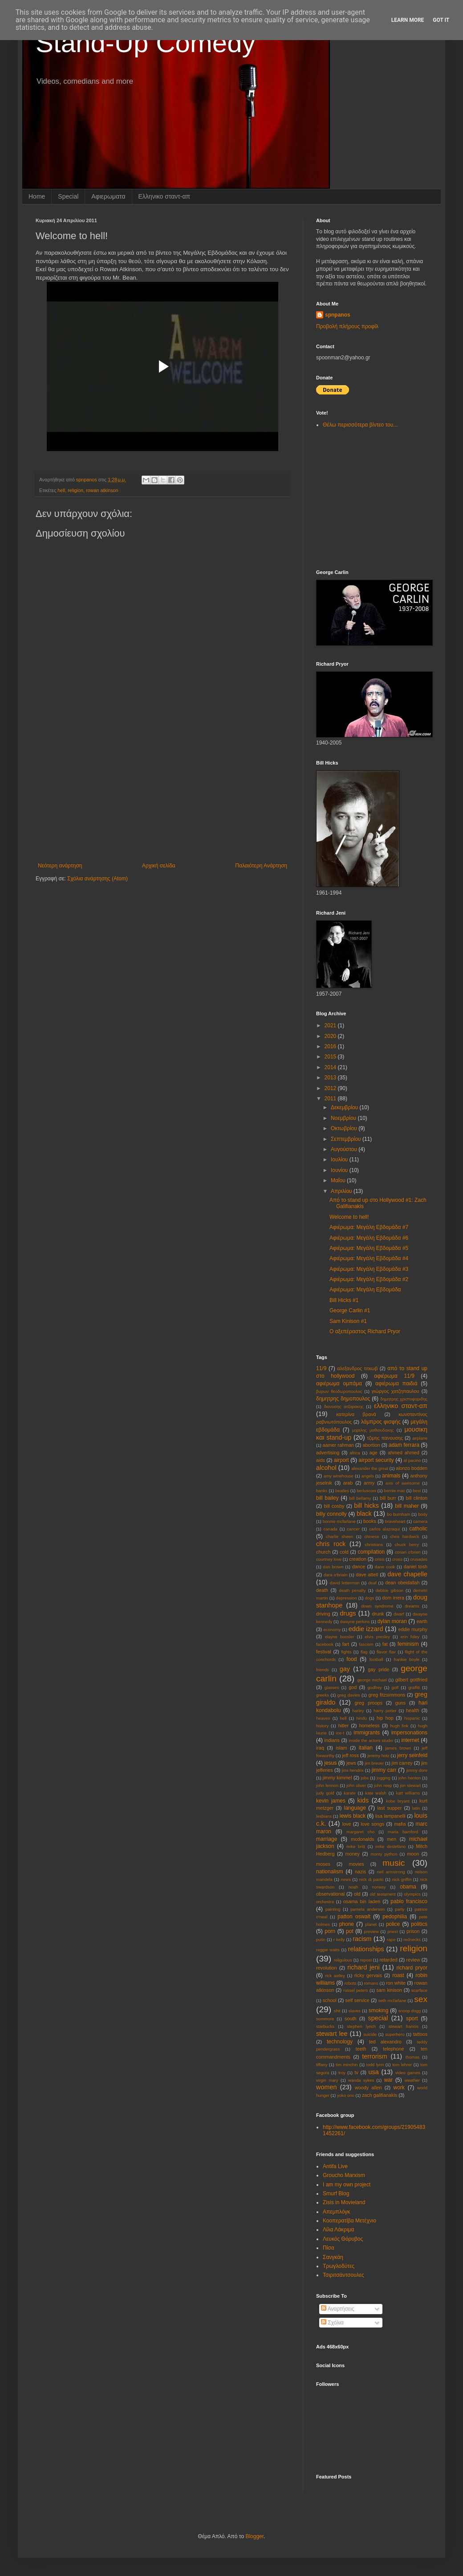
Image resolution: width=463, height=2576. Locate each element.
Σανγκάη (333, 2257)
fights (346, 1651)
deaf (372, 1582)
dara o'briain (335, 1574)
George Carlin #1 (349, 1310)
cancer (353, 1528)
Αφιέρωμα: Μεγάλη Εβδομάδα (365, 1289)
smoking (379, 2010)
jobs (365, 1777)
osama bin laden (361, 1901)
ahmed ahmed (403, 1452)
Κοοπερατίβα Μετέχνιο (349, 2221)
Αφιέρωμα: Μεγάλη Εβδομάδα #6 (368, 1238)
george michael (371, 1679)
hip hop (385, 1718)
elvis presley (377, 1636)
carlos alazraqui (384, 1528)
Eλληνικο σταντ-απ (164, 196)
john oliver (356, 1785)
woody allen (368, 2087)
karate (350, 1793)
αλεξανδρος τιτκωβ (357, 1368)
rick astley (335, 1975)
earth (421, 1621)
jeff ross (350, 1755)
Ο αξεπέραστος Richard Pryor (364, 1331)
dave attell (367, 1574)
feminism (408, 1644)
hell (61, 490)
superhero (394, 2034)
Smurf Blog (336, 2193)
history (322, 1725)
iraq (320, 1747)
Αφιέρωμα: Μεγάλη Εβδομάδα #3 (368, 1269)
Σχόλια (332, 2323)
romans (371, 1983)
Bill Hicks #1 (343, 1300)
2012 (331, 1088)
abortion (371, 1445)
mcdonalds (362, 1839)
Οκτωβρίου (344, 1128)
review (413, 1959)
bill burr (388, 1498)
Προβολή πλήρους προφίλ (347, 326)
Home (36, 196)
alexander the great (369, 1468)
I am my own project (346, 2184)
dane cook (385, 1566)
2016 (331, 1046)
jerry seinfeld (412, 1755)
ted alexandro (385, 2041)
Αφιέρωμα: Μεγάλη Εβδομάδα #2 (368, 1279)
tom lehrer (402, 2064)
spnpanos (337, 315)
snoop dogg (409, 2010)
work (398, 2087)
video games (407, 2072)
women (326, 2087)
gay (345, 1669)
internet (410, 1740)
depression (346, 1597)
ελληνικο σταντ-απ (400, 1405)
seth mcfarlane (392, 2000)
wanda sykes (361, 2080)
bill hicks (366, 1505)
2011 (331, 1098)
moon (413, 1853)
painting (333, 1909)
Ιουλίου (340, 1159)
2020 (331, 1036)
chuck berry (407, 1544)
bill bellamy (360, 1498)
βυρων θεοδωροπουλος (339, 1391)
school (330, 2000)
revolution (326, 1967)
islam (341, 1747)
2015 (331, 1057)
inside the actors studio (371, 1740)
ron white (396, 1983)
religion (75, 490)
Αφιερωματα (108, 196)
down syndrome (377, 1605)
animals (391, 1476)
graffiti (414, 1687)
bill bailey (327, 1498)
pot (349, 1931)
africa (354, 1452)
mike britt (355, 1846)
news (346, 1879)
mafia (400, 1824)
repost (366, 1959)
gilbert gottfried (411, 1679)
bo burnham (398, 1514)
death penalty (352, 1590)
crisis (380, 1559)
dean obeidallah (402, 1582)
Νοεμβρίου (344, 1118)
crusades (418, 1559)
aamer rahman (338, 1445)
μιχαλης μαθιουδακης (373, 1430)
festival (323, 1651)
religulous (343, 1959)
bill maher (406, 1506)
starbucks (325, 2026)
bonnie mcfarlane (339, 1521)
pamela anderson (367, 1909)
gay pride (378, 1669)
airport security (376, 1460)
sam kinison (389, 1990)
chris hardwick (404, 1536)
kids (363, 1800)
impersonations (409, 1733)
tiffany (321, 2064)
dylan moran (392, 1621)
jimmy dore (416, 1770)
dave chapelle (407, 1574)
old (357, 1893)
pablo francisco (408, 1901)
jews (351, 1763)
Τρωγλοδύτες (338, 2266)
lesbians (324, 1816)
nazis (360, 1871)
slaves (355, 2010)
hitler (343, 1725)
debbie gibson (389, 1590)
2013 (331, 1077)
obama (408, 1887)
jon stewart (410, 1785)
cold (344, 1552)
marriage (326, 1839)
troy (341, 2072)
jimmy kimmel (337, 1777)
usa (374, 2071)
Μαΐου (339, 1180)
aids (320, 1460)
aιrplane (419, 1438)
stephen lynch (361, 2026)
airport (341, 1460)
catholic (418, 1529)
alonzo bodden (411, 1468)
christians (374, 1544)
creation (357, 1559)
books (369, 1521)
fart (345, 1644)
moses (323, 1864)
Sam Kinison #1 (348, 1321)
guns (400, 1702)
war (388, 2080)
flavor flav (386, 1651)
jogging (383, 1777)
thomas (412, 2057)
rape (391, 1939)
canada (330, 1528)
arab (348, 1482)
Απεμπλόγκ (336, 2212)
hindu (361, 1718)
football (376, 1659)
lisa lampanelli (390, 1816)
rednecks (412, 1939)
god (353, 1687)
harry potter (385, 1710)
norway (379, 1886)
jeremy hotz (378, 1755)
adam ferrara (404, 1445)
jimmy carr (384, 1770)
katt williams (408, 1793)
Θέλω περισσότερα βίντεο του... (360, 425)
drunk (378, 1613)
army (369, 1482)
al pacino (412, 1460)
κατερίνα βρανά (356, 1414)
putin (320, 1939)
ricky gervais (368, 1975)
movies (356, 1864)
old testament (382, 1894)
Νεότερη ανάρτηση (60, 866)
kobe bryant (398, 1801)
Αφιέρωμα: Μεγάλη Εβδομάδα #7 (368, 1227)
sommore (325, 2018)
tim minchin (346, 2064)
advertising (327, 1452)
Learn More (407, 20)
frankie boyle (406, 1659)
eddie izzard (366, 1628)
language (355, 1808)
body (422, 1514)
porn (330, 1931)
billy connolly (331, 1514)
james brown (398, 1748)
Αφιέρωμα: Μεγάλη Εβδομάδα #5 (368, 1248)
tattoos (420, 2034)
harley (358, 1710)
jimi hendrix (353, 1770)
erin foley (410, 1636)
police (393, 1924)
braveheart (395, 1521)
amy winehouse (338, 1475)
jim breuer (374, 1763)
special (378, 2018)
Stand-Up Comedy (146, 43)
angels (367, 1475)
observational (330, 1893)
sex (420, 1999)
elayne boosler (339, 1636)
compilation (371, 1552)
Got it (441, 20)
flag (364, 1651)
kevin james (330, 1801)
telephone (393, 2048)
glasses (332, 1687)
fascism (366, 1644)
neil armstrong (391, 1871)
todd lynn (375, 2064)
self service (357, 2000)
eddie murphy (412, 1629)
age (374, 1452)
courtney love (328, 1559)
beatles (342, 1490)
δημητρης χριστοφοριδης (403, 1398)
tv (356, 2072)
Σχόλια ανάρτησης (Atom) (97, 878)
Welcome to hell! (349, 1217)
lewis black (353, 1816)
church (323, 1552)
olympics (412, 1894)
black (364, 1513)
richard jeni (363, 1967)
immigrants (366, 1733)
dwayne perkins (355, 1621)
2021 (331, 1025)
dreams (412, 1605)
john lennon (327, 1785)
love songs (372, 1824)
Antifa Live (335, 2166)
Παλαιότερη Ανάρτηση (261, 866)
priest (392, 1931)
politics (419, 1924)
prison (412, 1931)
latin (416, 1808)
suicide (370, 2034)
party (399, 1909)
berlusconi (366, 1490)
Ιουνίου (340, 1170)
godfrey (375, 1687)
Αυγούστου (344, 1149)
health (412, 1710)
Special (68, 196)
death (322, 1590)
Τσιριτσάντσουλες (343, 2275)
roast (398, 1975)
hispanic (412, 1718)
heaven (323, 1718)
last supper (389, 1808)
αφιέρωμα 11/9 (394, 1376)
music (393, 1863)
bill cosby (334, 1506)
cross (397, 1559)
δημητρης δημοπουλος (343, 1399)
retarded (388, 1959)
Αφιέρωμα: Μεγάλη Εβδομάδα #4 (368, 1258)
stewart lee (332, 2033)
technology (340, 2042)
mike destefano (390, 1846)
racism (362, 1938)
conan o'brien (408, 1552)
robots (351, 1983)
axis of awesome (403, 1483)
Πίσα (328, 2248)
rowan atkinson (102, 490)
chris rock (330, 1543)
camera (420, 1521)
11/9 (321, 1368)
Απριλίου (342, 1191)
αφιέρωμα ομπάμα (339, 1383)
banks (322, 1490)
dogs (369, 1597)
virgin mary (327, 2080)
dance (358, 1566)
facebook (324, 1644)
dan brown (333, 1566)
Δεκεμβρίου (345, 1107)
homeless (369, 1725)
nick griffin (401, 1879)
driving (323, 1613)
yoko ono (345, 2095)
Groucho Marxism (344, 2175)
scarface (419, 1990)
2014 (331, 1067)
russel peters (355, 1990)
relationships (366, 1949)
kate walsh (375, 1793)
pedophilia (394, 1916)
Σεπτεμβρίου (346, 1139)
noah (353, 1886)
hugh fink (399, 1725)
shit (337, 2010)
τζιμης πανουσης (385, 1438)
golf (395, 1687)
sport (412, 2018)
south (350, 2018)
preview (371, 1931)
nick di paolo (371, 1879)
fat (385, 1644)
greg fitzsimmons (386, 1694)
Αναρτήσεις (337, 2309)
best (417, 1490)
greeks (322, 1695)
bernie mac (394, 1490)
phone (346, 1924)
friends (322, 1669)
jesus (330, 1763)
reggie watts (328, 1949)
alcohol (326, 1467)
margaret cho (360, 1831)
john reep (383, 1785)
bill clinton (416, 1498)
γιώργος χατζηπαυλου (395, 1391)
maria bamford (403, 1831)
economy (332, 1629)
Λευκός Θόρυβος (343, 2239)
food (351, 1659)
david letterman (345, 1582)
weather (412, 2080)
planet (371, 1924)
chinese (371, 1536)
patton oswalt (353, 1916)
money (352, 1853)
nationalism (329, 1871)
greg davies (348, 1695)
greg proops (368, 1702)
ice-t (340, 1732)
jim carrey (402, 1763)
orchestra (325, 1901)
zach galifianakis (379, 2095)
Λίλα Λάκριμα (338, 2229)
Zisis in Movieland (344, 2202)
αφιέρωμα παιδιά (396, 1383)
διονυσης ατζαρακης (344, 1406)
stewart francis (403, 2026)
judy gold (325, 1793)
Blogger (254, 2536)
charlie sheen (339, 1536)
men (391, 1839)
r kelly (339, 1939)
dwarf (399, 1614)
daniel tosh (415, 1566)
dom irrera (393, 1597)
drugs (348, 1613)
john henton (409, 1777)
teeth (361, 2048)
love (346, 1824)
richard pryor (412, 1968)
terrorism (374, 2056)
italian (366, 1748)
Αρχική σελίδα (158, 866)
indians (332, 1740)
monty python (383, 1854)
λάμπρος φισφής (381, 1422)
